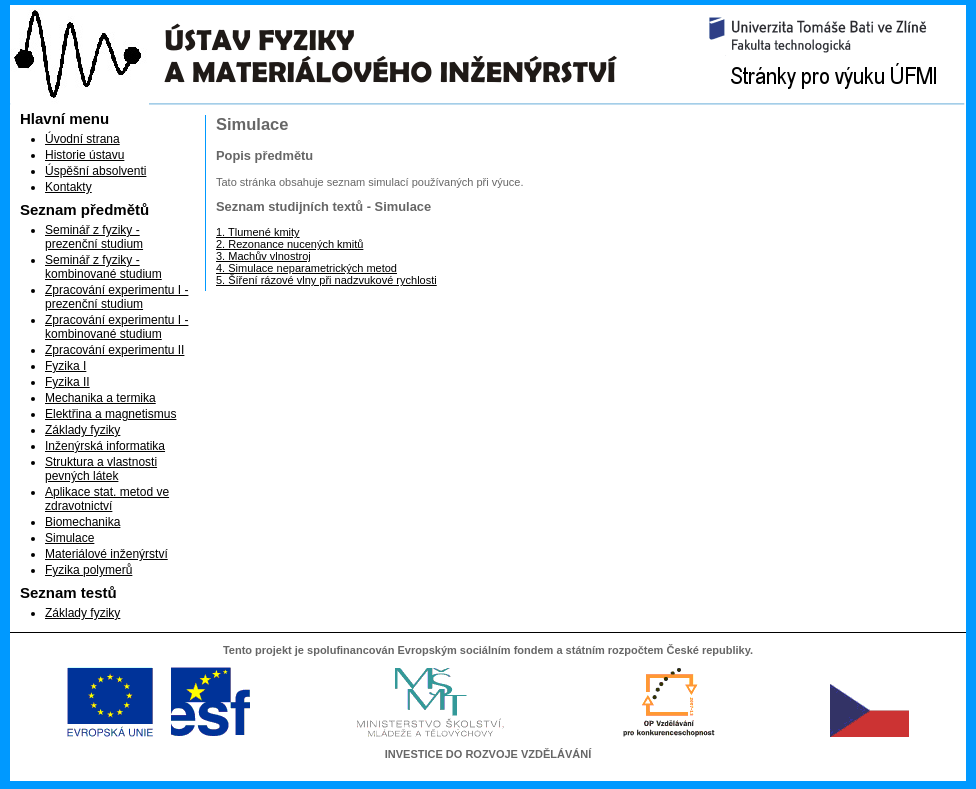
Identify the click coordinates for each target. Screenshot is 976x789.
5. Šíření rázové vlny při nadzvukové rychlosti (326, 280)
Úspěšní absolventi (95, 171)
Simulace (69, 538)
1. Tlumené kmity (258, 232)
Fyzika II (67, 382)
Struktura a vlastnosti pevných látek (101, 469)
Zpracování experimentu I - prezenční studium (116, 297)
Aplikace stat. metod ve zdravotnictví (107, 499)
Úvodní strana (82, 139)
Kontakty (68, 187)
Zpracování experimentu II (114, 350)
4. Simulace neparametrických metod (306, 268)
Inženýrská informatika (105, 446)
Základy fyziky (82, 430)
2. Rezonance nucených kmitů (289, 244)
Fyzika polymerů (88, 570)
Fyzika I (65, 366)
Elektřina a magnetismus (110, 414)
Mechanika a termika (100, 398)
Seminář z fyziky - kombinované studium (103, 267)
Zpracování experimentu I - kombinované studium (116, 327)
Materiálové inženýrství (106, 554)
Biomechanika (82, 522)
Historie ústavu (84, 155)
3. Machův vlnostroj (263, 256)
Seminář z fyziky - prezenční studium (94, 237)
